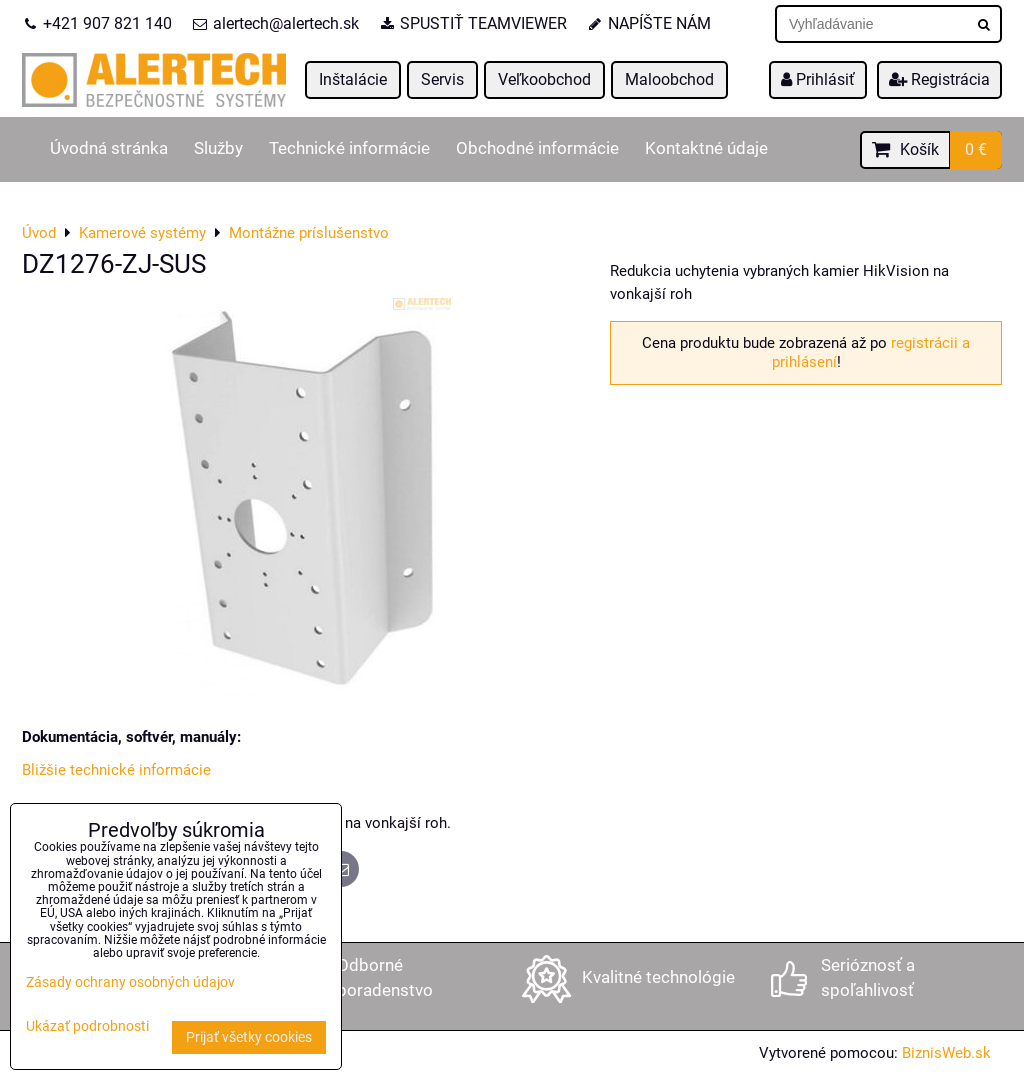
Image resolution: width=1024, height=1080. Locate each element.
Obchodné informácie (537, 148)
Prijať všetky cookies (249, 1037)
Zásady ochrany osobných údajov (130, 982)
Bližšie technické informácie (116, 770)
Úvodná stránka (109, 148)
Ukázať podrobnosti (87, 1027)
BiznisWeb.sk (946, 1053)
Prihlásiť (818, 79)
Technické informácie (349, 148)
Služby (218, 148)
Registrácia (939, 79)
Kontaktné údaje (706, 148)
